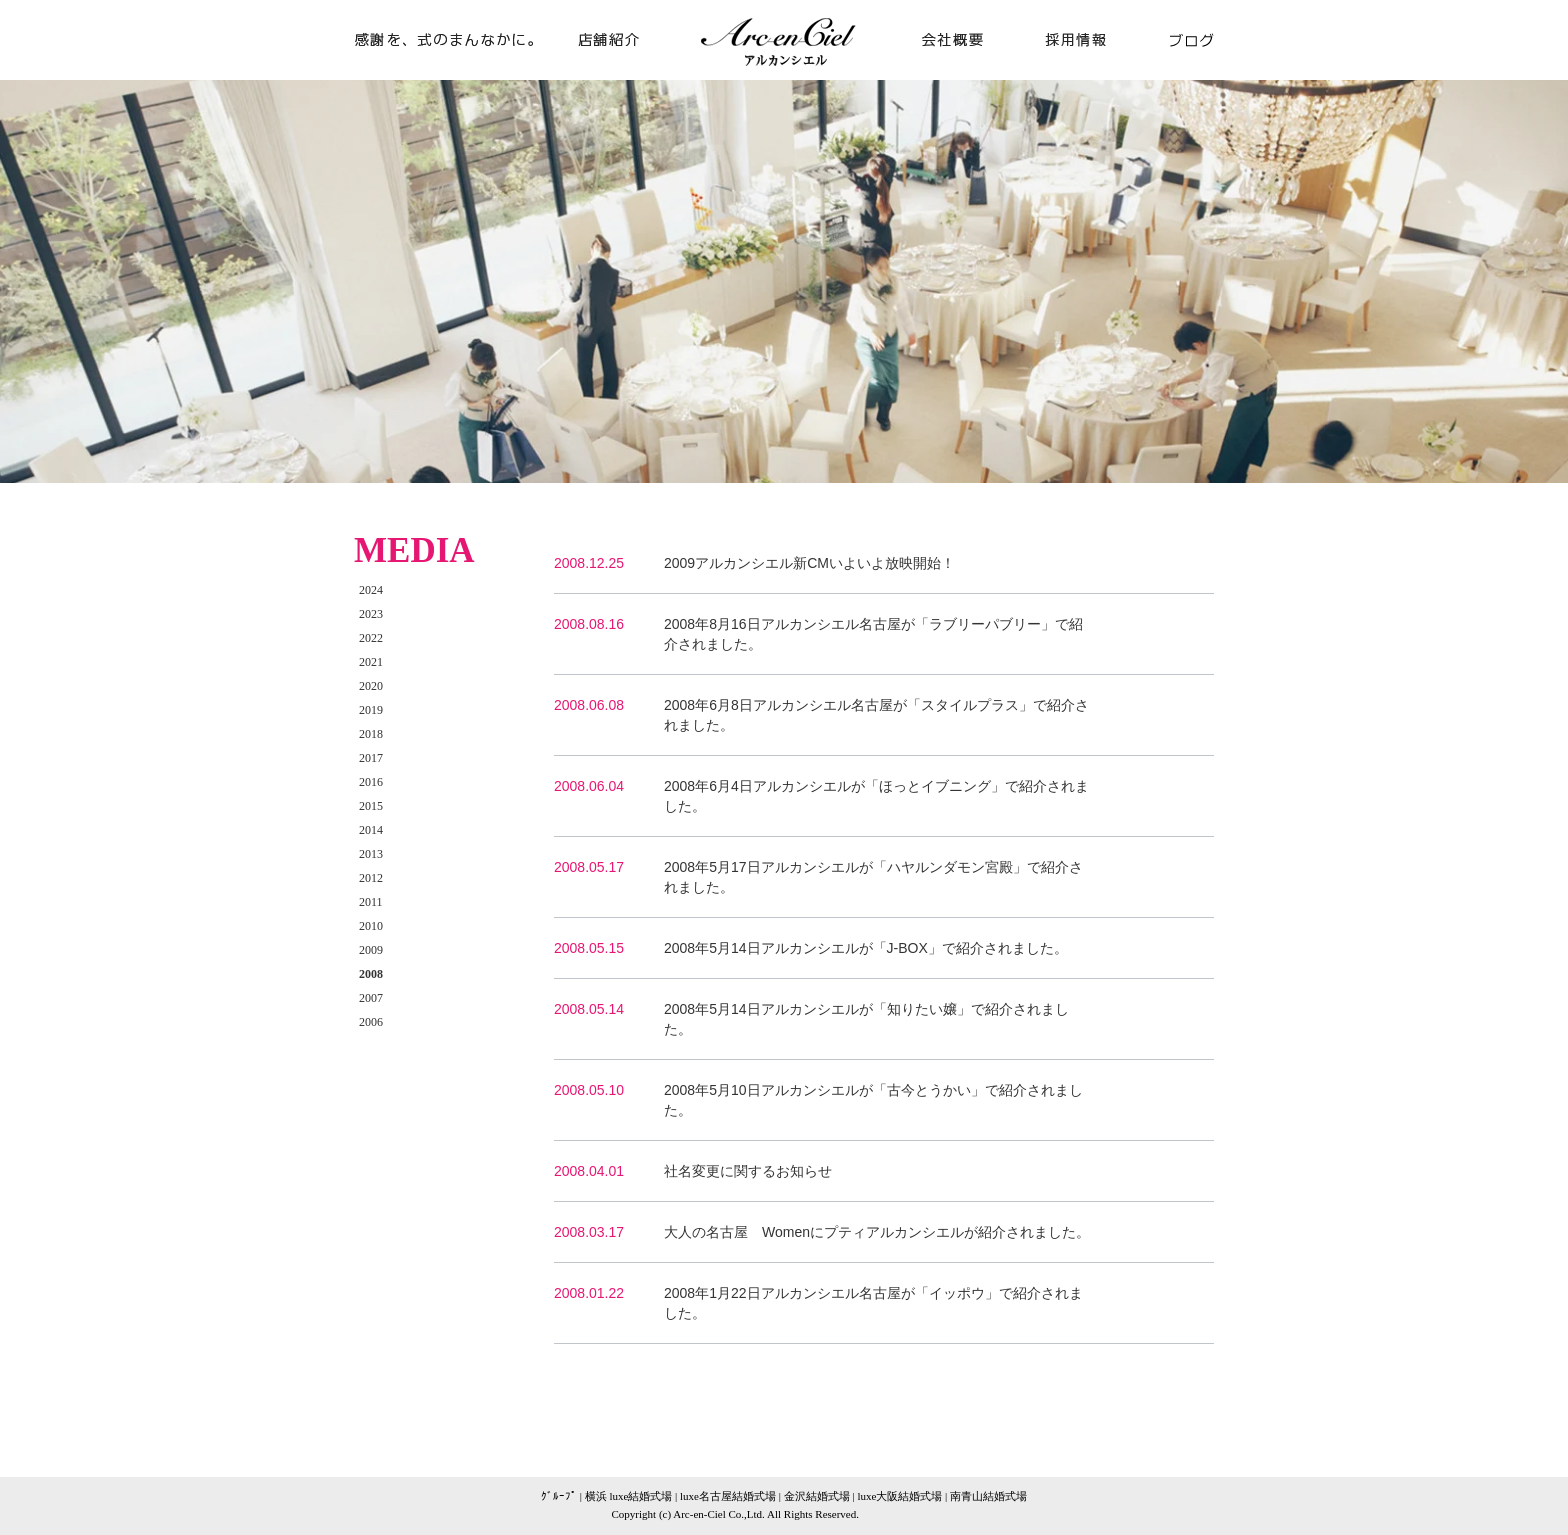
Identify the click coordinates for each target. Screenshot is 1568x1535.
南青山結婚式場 (988, 1496)
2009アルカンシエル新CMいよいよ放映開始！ (809, 563)
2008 (371, 974)
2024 (371, 590)
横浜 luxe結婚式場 (629, 1496)
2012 (371, 878)
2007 (371, 998)
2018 (371, 734)
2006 (371, 1022)
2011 (371, 902)
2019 (371, 710)
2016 (371, 782)
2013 (371, 854)
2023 (371, 614)
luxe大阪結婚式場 (899, 1496)
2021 (371, 662)
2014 (371, 830)
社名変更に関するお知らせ (748, 1171)
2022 (371, 638)
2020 (371, 686)
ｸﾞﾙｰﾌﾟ (559, 1496)
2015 (371, 806)
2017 (371, 758)
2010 (371, 926)
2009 (371, 950)
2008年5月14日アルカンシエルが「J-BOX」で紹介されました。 (866, 948)
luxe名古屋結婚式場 (728, 1496)
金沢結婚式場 (817, 1496)
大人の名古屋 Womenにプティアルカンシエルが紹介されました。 (877, 1232)
